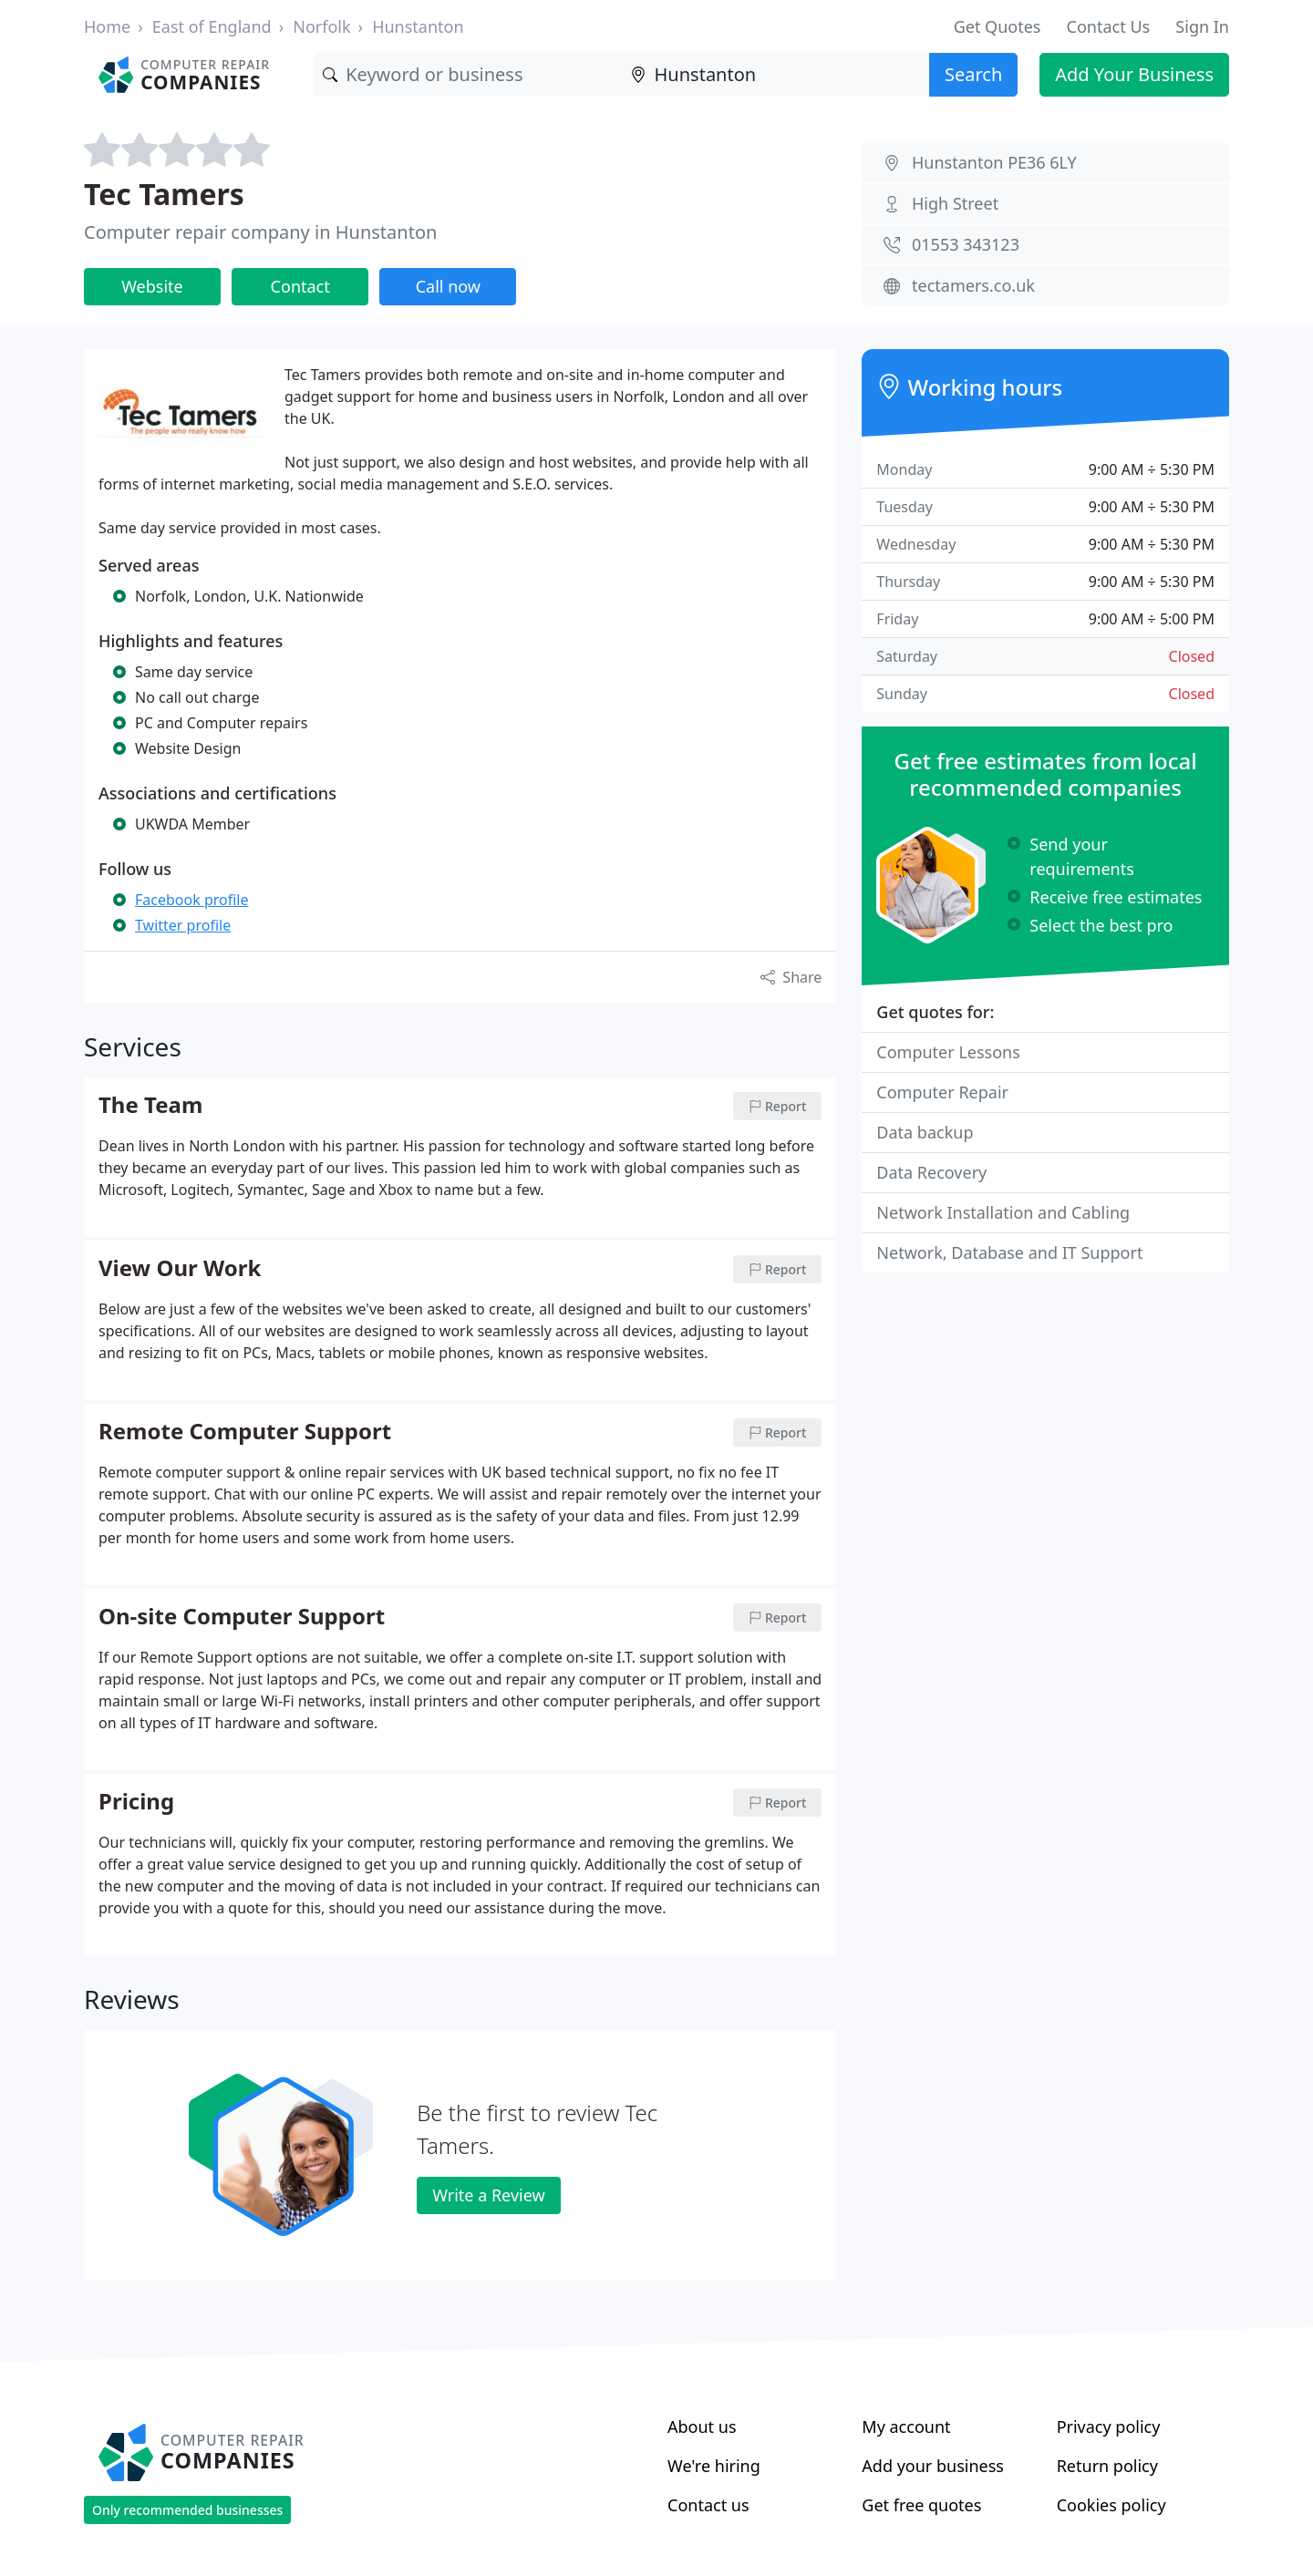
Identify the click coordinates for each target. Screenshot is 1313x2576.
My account (906, 2426)
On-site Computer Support (241, 1617)
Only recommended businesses (187, 2510)
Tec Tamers (164, 193)
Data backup (924, 1132)
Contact (300, 286)
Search (973, 74)
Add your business (933, 2466)
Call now (448, 286)
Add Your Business (1134, 74)
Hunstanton (417, 26)
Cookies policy (1111, 2505)
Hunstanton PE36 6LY (994, 162)
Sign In (1202, 26)
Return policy (1107, 2466)
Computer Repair (942, 1092)
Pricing (136, 1802)
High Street (955, 203)
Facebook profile (191, 900)
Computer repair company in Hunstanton (260, 232)
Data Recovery (931, 1172)
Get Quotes (997, 26)
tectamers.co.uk (973, 285)
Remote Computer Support (244, 1432)
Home (107, 26)
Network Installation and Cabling (1003, 1212)
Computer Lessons (948, 1052)
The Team (150, 1105)
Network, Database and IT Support (1009, 1252)
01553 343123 (965, 244)
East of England (212, 26)
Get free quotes (921, 2505)
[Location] (775, 75)
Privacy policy (1109, 2426)
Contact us (708, 2505)
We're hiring (713, 2466)
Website (152, 286)
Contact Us (1109, 26)
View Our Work (179, 1269)
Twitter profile (183, 925)
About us (702, 2426)
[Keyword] (467, 75)
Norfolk (321, 26)
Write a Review (488, 2195)
